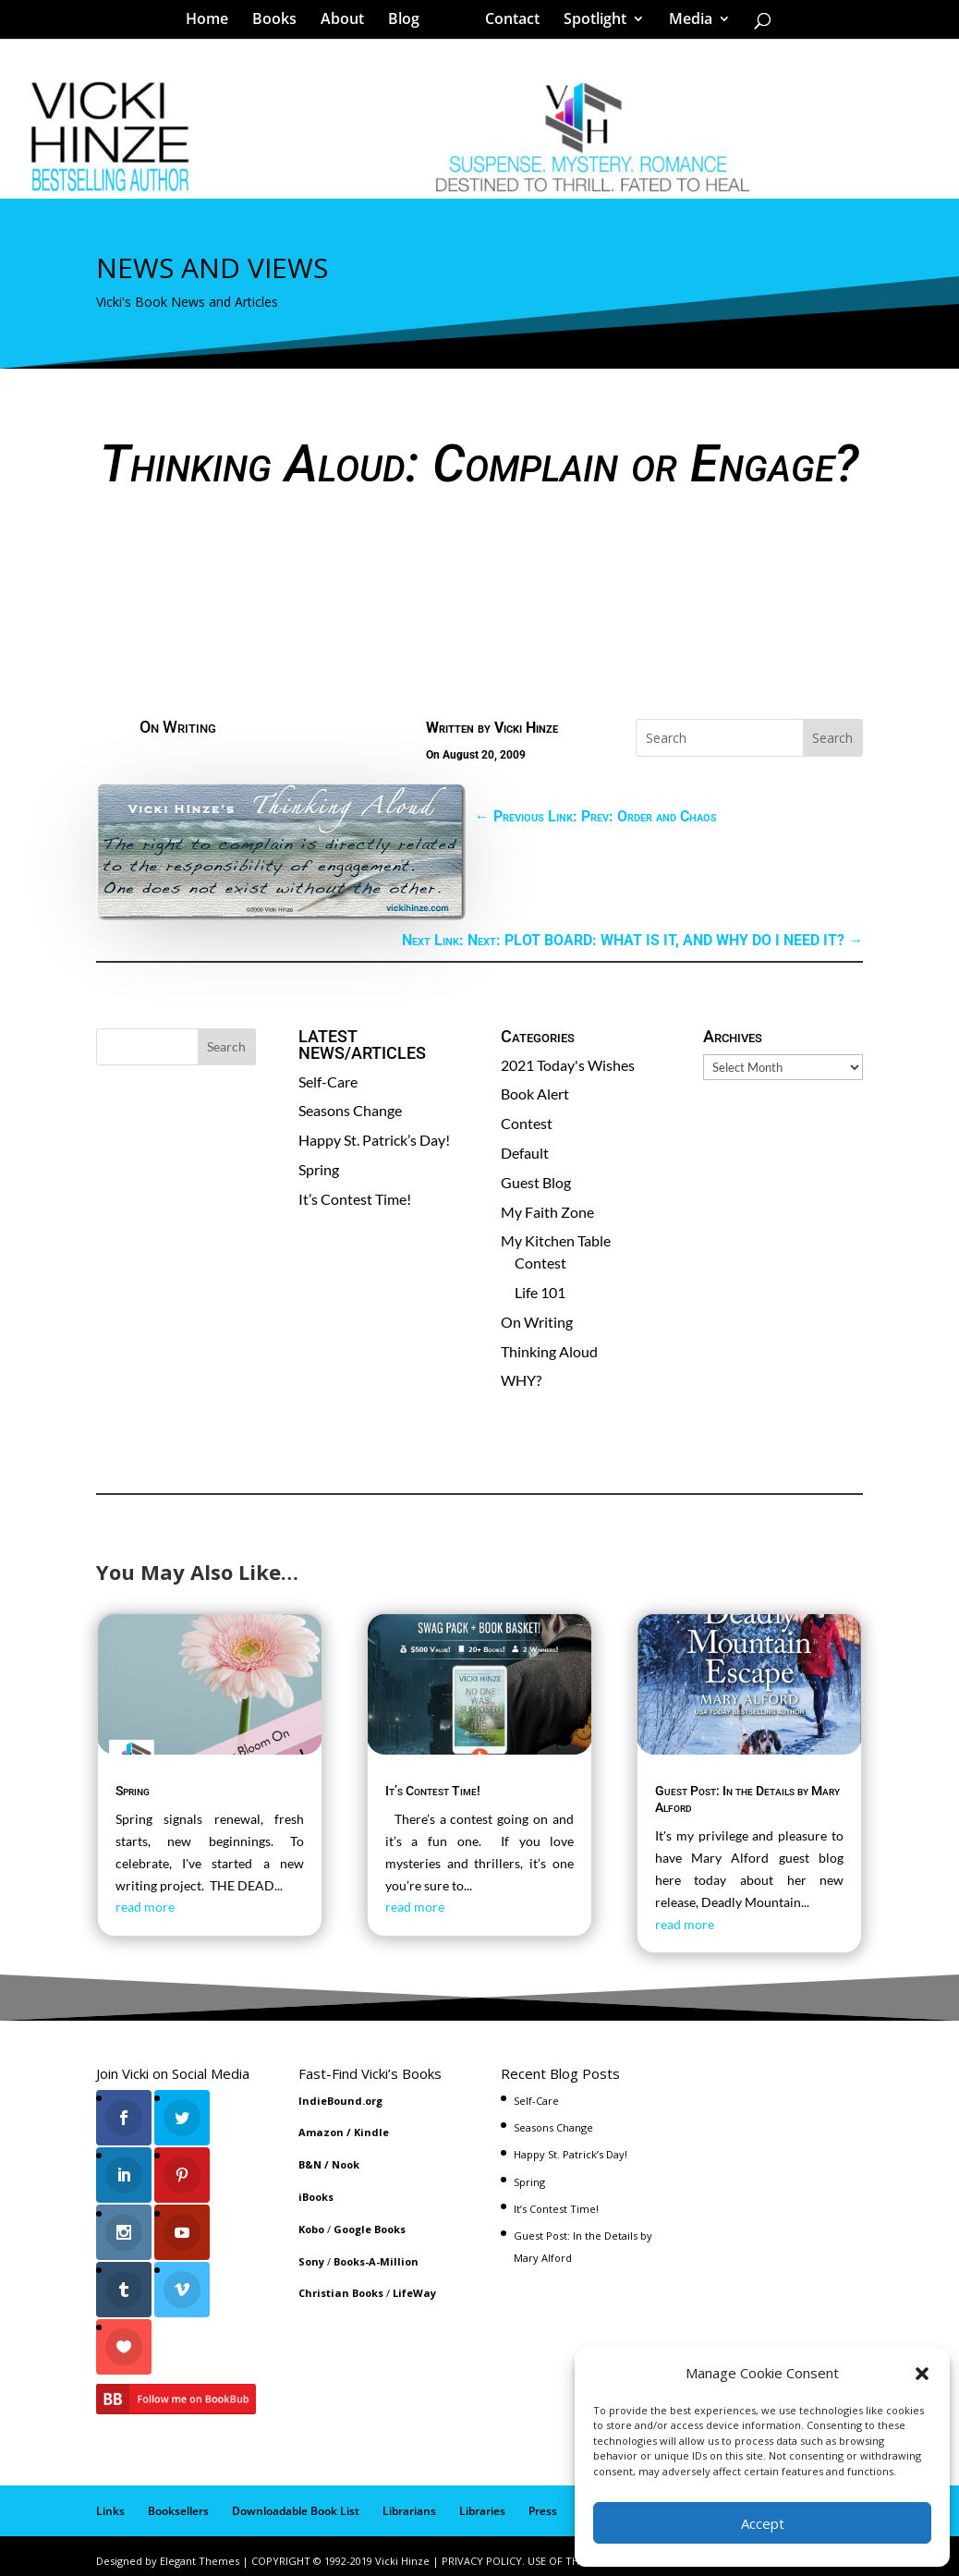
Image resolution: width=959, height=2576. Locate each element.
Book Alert (535, 1093)
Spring (318, 1169)
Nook (345, 2164)
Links (110, 2501)
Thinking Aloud (549, 1351)
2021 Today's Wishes (568, 1065)
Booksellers (178, 2501)
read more (145, 1906)
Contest (526, 1123)
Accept (762, 2523)
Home (213, 22)
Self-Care (328, 1081)
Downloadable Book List (295, 2501)
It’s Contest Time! (354, 1199)
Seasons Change (350, 1110)
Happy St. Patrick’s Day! (374, 1139)
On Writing (178, 726)
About (348, 22)
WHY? (521, 1380)
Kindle (371, 2132)
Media (684, 22)
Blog (410, 22)
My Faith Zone (547, 1212)
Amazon (321, 2132)
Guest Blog (536, 1182)
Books (281, 22)
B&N (310, 2164)
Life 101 (540, 1292)
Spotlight (588, 22)
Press (542, 2501)
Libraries (482, 2501)
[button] (922, 2373)
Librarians (409, 2501)
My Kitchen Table (556, 1240)
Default (525, 1152)
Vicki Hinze (526, 727)
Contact (506, 22)
